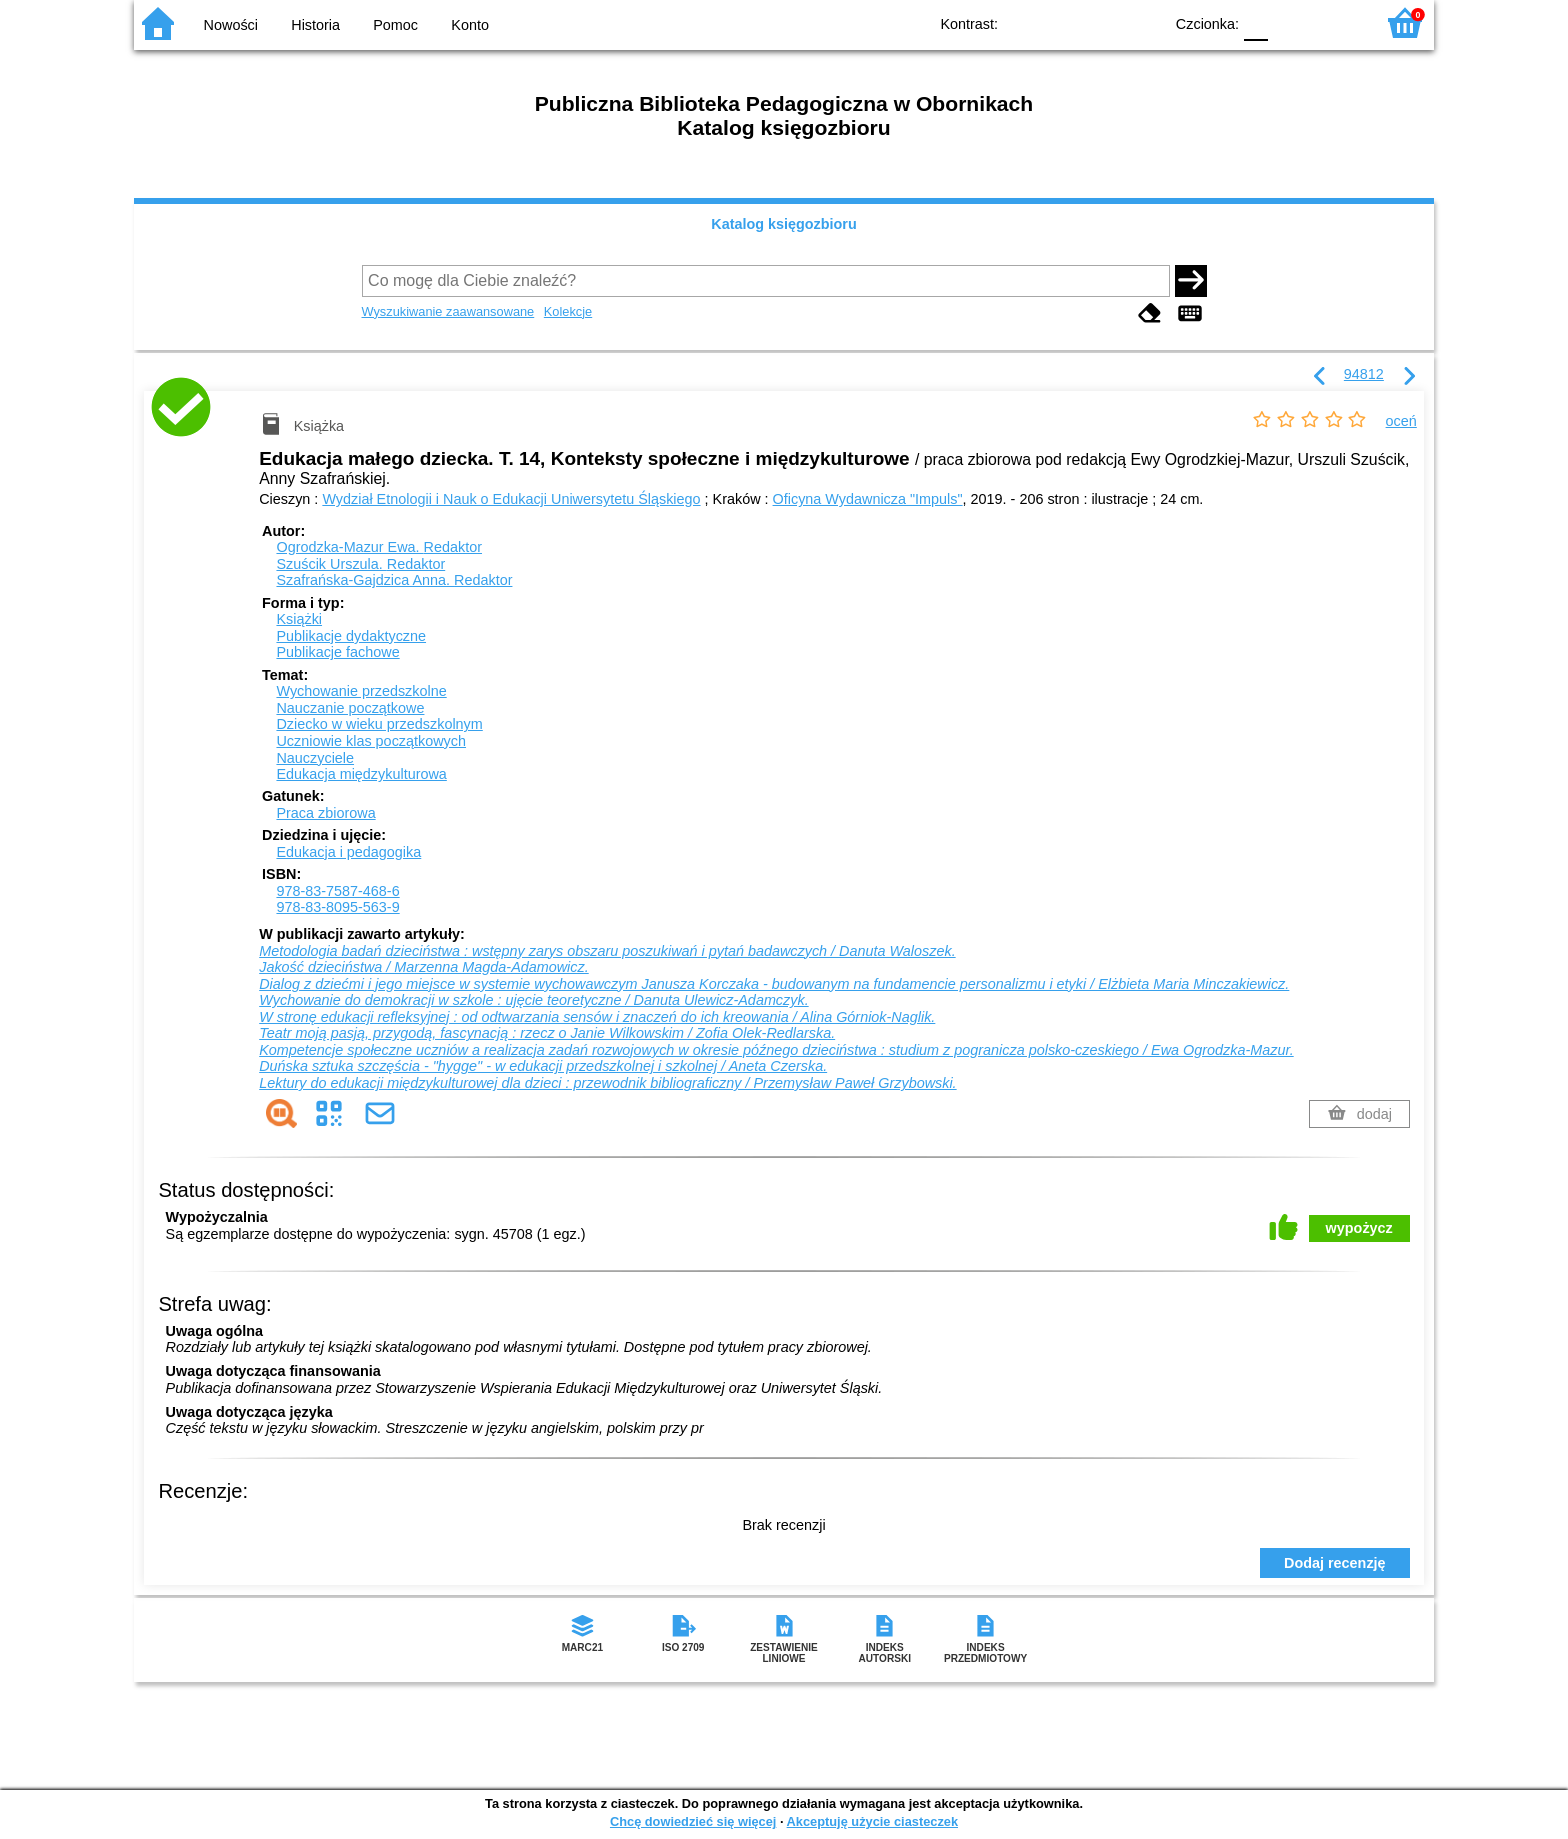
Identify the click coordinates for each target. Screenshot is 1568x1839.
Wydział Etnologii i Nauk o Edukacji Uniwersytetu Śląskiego (511, 499)
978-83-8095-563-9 (337, 907)
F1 (1290, 22)
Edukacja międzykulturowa (361, 774)
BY (1141, 22)
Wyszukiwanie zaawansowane (448, 311)
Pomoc (395, 25)
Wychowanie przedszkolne (361, 691)
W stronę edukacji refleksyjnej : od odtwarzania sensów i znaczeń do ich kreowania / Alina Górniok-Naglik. (597, 1017)
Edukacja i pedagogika (348, 852)
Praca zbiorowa (325, 813)
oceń (1401, 421)
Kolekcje (568, 311)
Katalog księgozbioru (784, 224)
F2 (1336, 22)
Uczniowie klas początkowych (371, 741)
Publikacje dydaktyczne (351, 636)
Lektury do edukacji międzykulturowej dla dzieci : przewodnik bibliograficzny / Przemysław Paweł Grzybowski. (607, 1083)
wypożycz (1359, 1228)
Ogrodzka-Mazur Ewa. (379, 547)
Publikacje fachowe (337, 652)
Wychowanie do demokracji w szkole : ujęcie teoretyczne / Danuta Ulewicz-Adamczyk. (533, 1000)
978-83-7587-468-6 (337, 891)
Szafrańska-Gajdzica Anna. (394, 580)
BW (1061, 22)
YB (1101, 22)
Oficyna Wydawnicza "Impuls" (868, 499)
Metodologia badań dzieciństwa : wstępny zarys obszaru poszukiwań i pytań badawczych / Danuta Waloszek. (607, 951)
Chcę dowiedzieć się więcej (693, 1821)
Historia (315, 25)
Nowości (231, 25)
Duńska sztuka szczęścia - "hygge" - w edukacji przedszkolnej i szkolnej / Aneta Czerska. (543, 1066)
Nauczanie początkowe (350, 708)
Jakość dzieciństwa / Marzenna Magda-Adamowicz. (424, 967)
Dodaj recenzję (1335, 1563)
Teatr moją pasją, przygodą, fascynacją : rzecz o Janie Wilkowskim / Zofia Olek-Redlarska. (547, 1033)
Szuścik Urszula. (360, 564)
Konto (470, 25)
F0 (1255, 22)
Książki (299, 619)
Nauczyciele (315, 758)
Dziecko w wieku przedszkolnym (379, 724)
